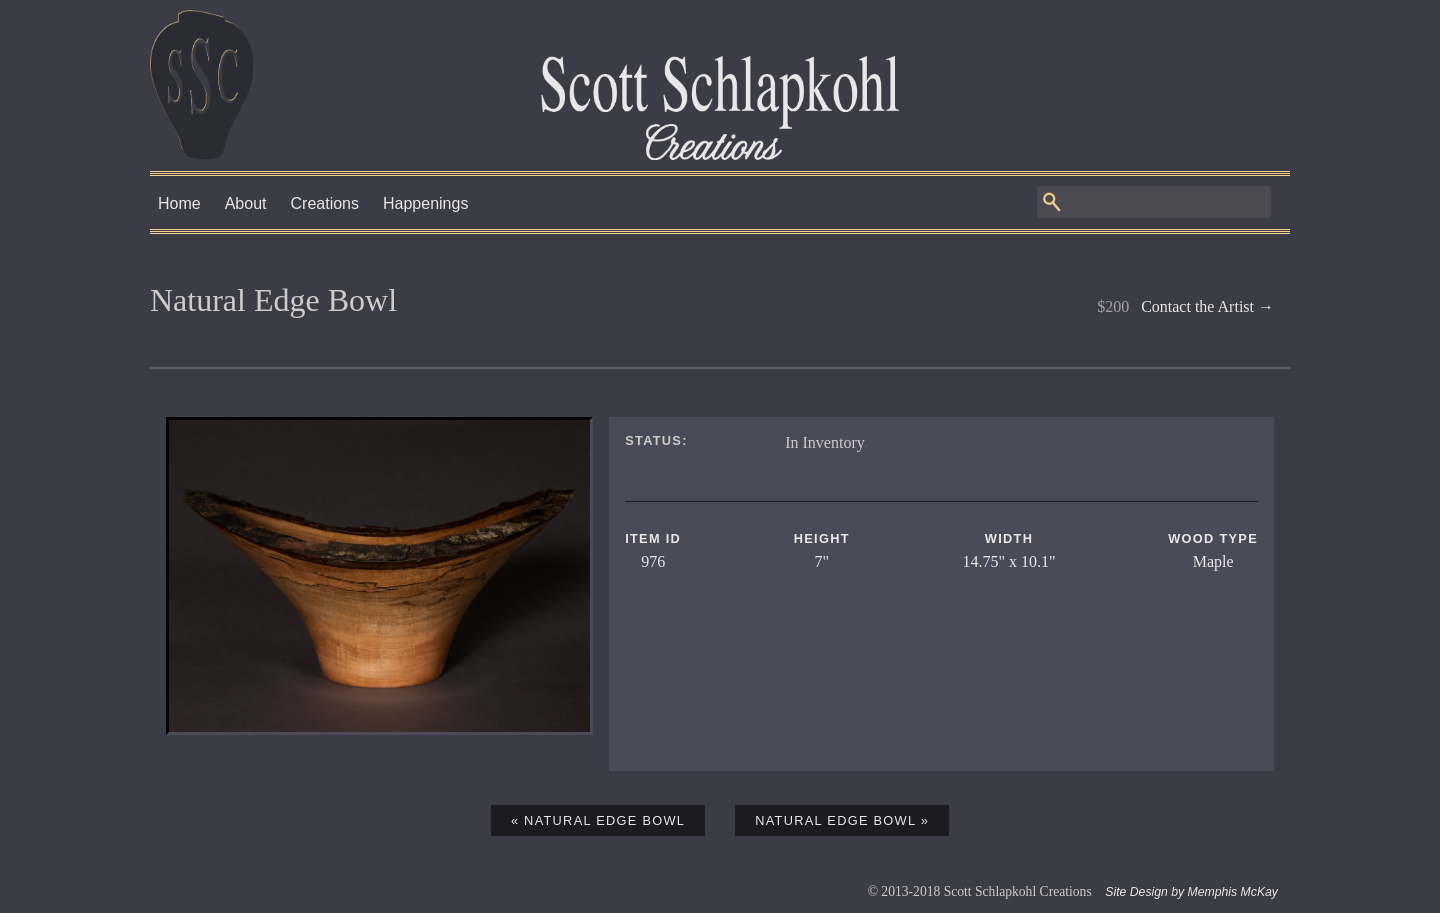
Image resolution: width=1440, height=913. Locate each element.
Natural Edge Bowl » (842, 820)
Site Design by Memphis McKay (1191, 892)
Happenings (425, 203)
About (246, 203)
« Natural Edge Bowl (598, 820)
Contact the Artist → (1207, 306)
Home (179, 203)
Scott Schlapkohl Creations (720, 85)
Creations (325, 203)
